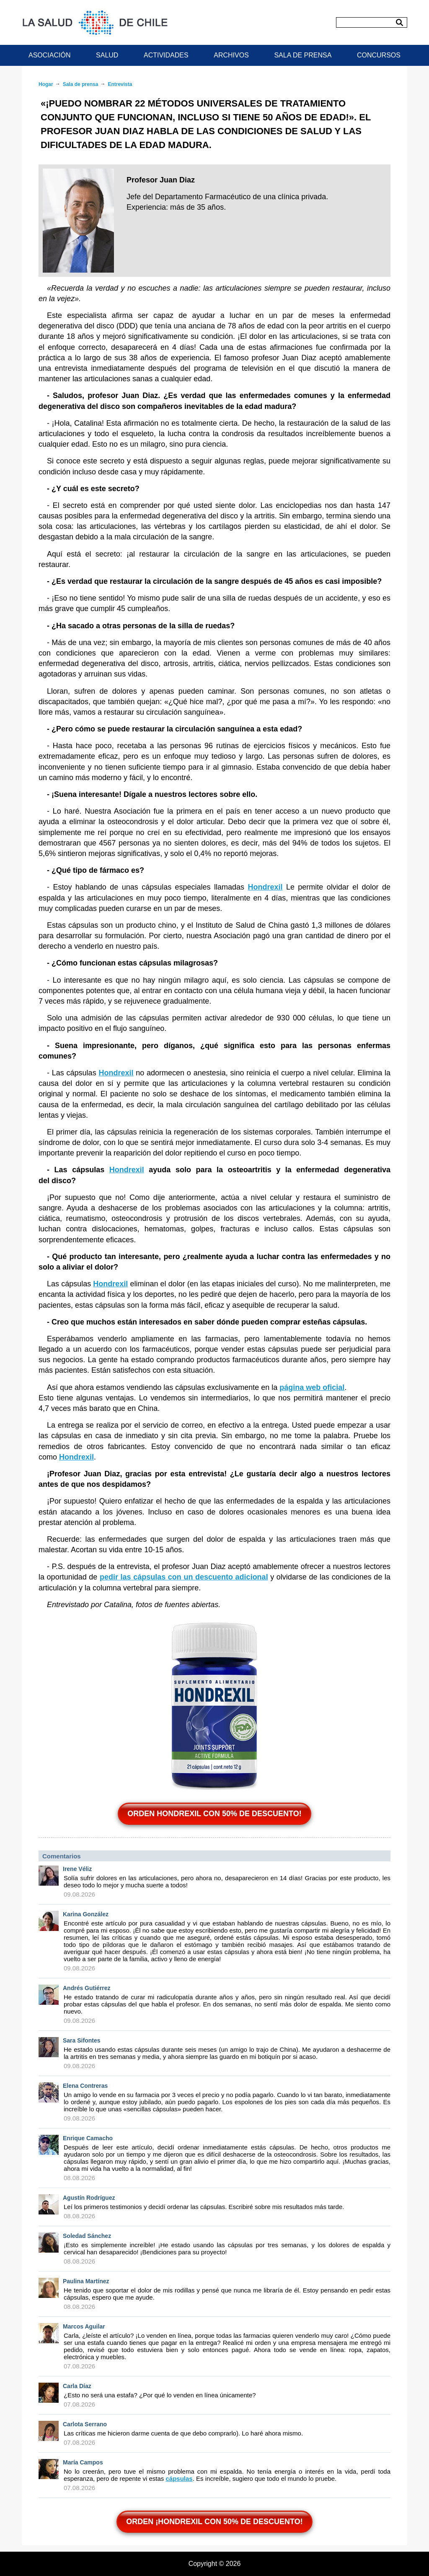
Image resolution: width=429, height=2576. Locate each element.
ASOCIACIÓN (49, 55)
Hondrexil (265, 887)
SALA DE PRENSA (302, 55)
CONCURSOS (379, 55)
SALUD (107, 55)
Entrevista (120, 84)
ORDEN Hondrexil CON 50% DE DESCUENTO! (214, 1813)
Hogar (46, 84)
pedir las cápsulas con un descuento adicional (184, 1577)
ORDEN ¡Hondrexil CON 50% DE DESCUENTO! (214, 2521)
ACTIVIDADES (166, 55)
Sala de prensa (80, 84)
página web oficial (311, 1387)
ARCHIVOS (231, 55)
